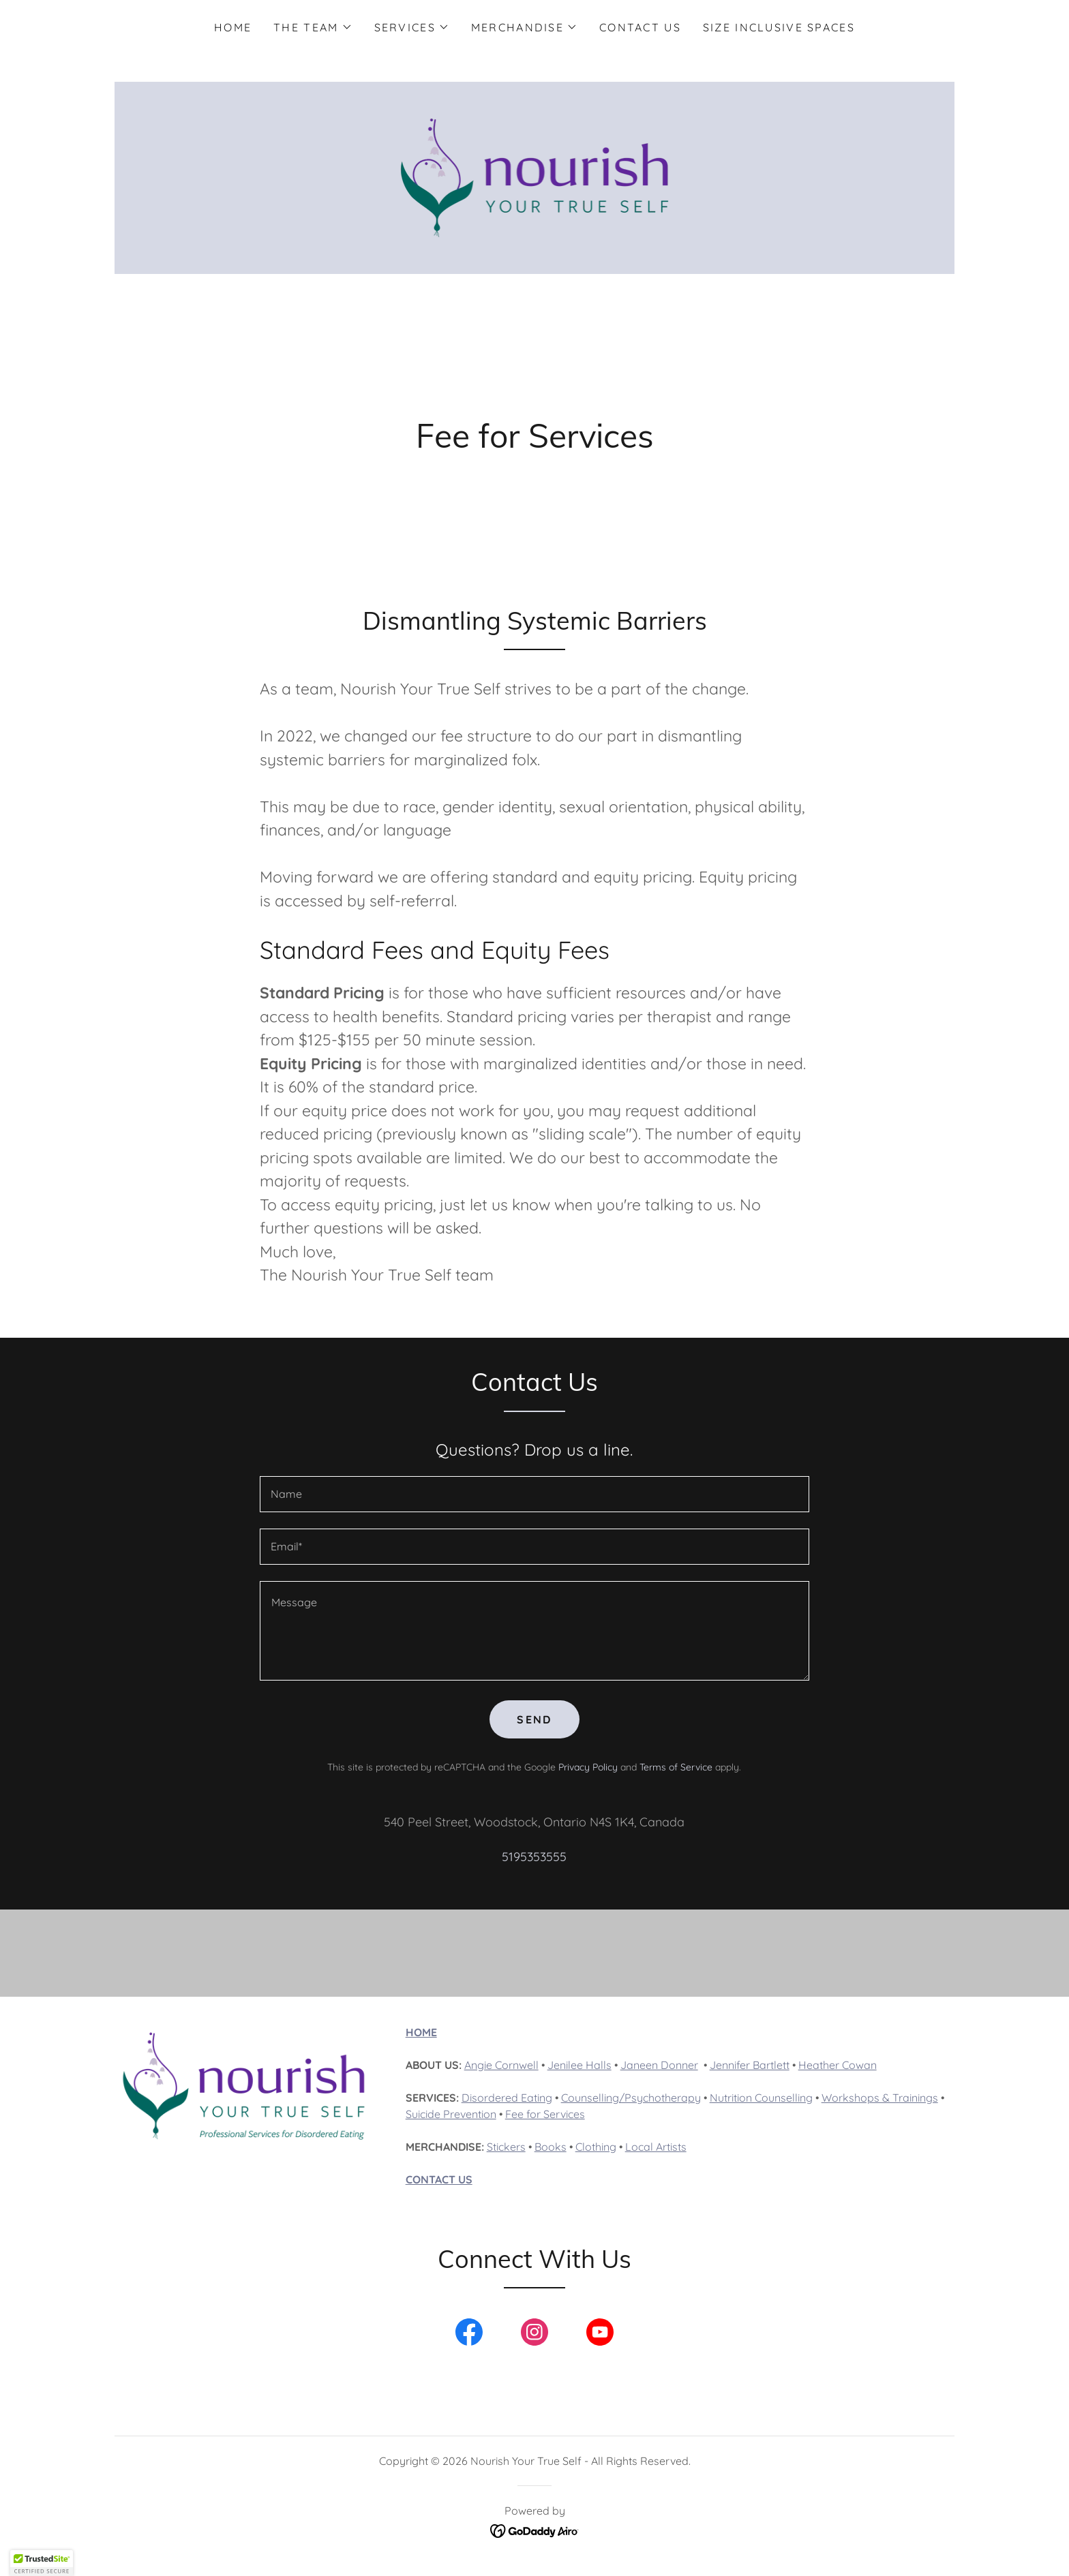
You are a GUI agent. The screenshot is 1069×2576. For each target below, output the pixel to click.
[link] (534, 177)
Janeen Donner (659, 2065)
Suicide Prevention (451, 2114)
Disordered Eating (507, 2097)
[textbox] (534, 1494)
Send (534, 1719)
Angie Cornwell (501, 2065)
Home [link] (233, 27)
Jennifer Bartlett (749, 2065)
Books (550, 2146)
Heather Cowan (837, 2065)
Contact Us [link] (640, 27)
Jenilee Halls (579, 2065)
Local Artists (656, 2146)
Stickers (506, 2146)
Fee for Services (545, 2114)
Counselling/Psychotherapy (631, 2097)
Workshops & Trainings (880, 2097)
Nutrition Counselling (761, 2097)
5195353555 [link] (534, 1857)
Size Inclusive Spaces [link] (779, 27)
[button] (312, 27)
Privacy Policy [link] (588, 1767)
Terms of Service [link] (675, 1767)
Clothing (595, 2146)
